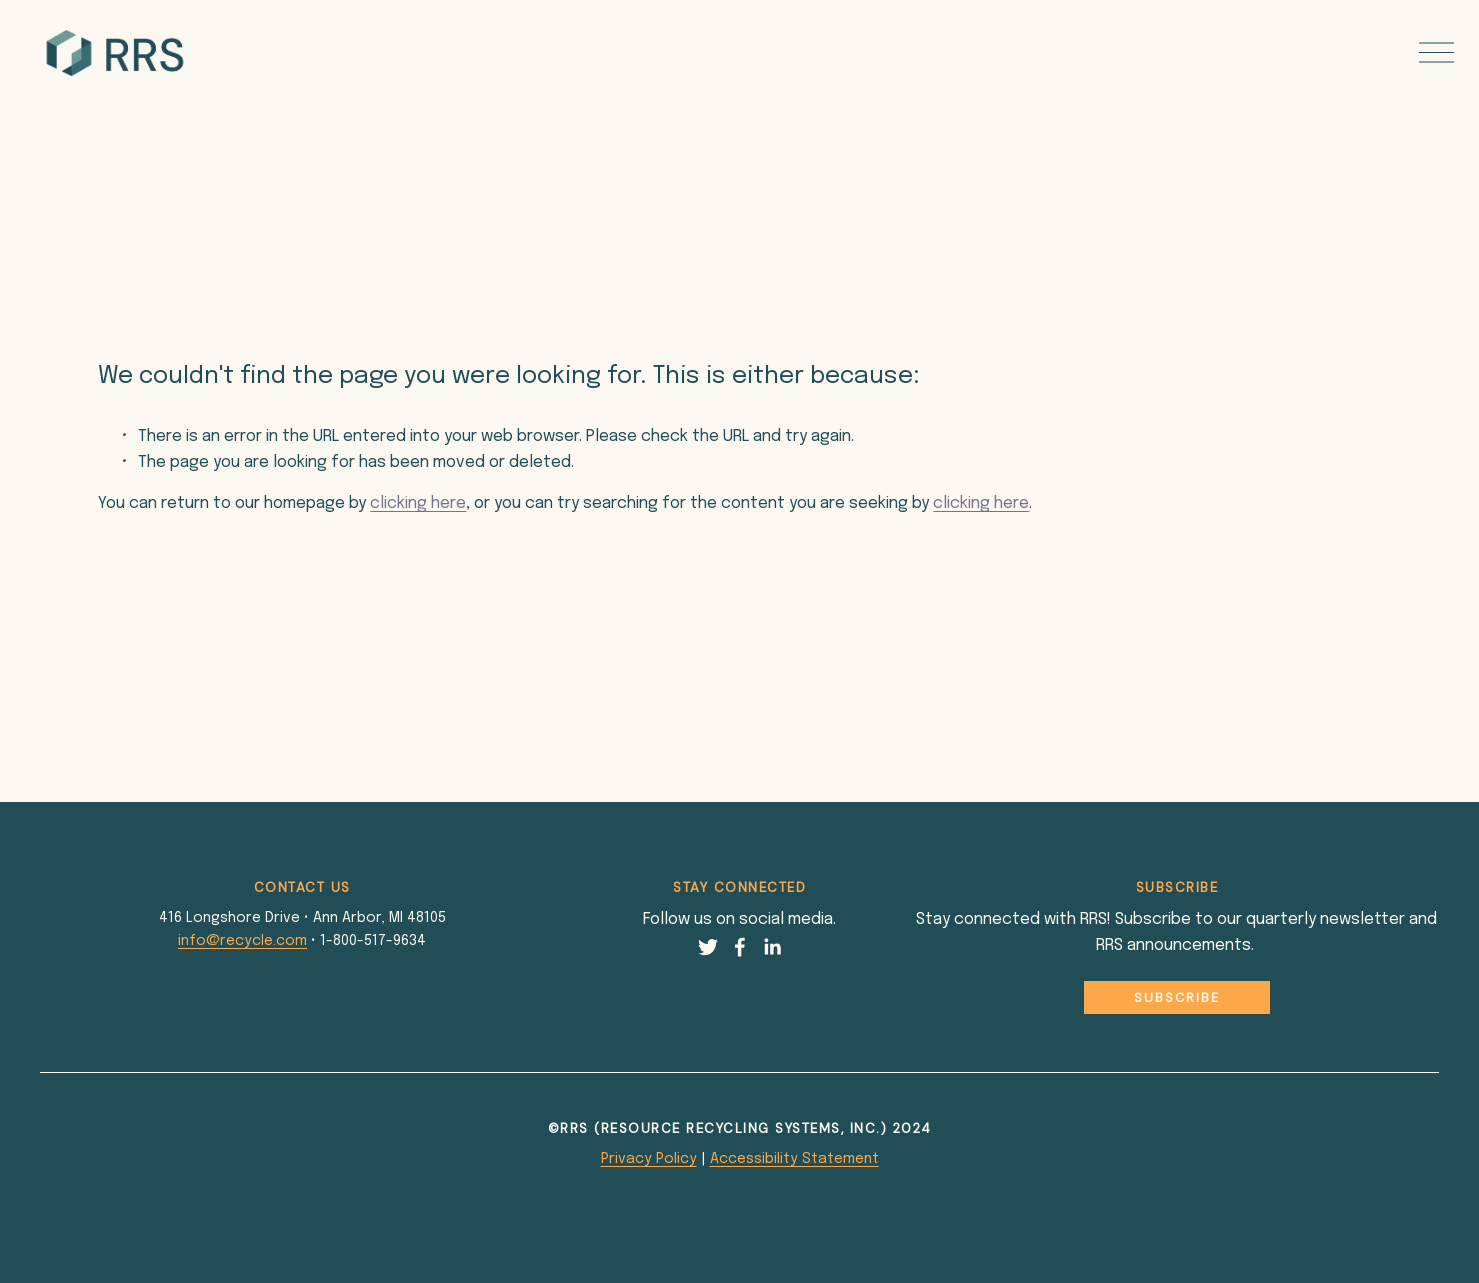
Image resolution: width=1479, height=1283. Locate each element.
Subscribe (1177, 997)
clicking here (418, 503)
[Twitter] (708, 947)
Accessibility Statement (794, 1159)
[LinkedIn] (772, 947)
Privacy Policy (649, 1159)
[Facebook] (740, 947)
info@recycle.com (242, 941)
